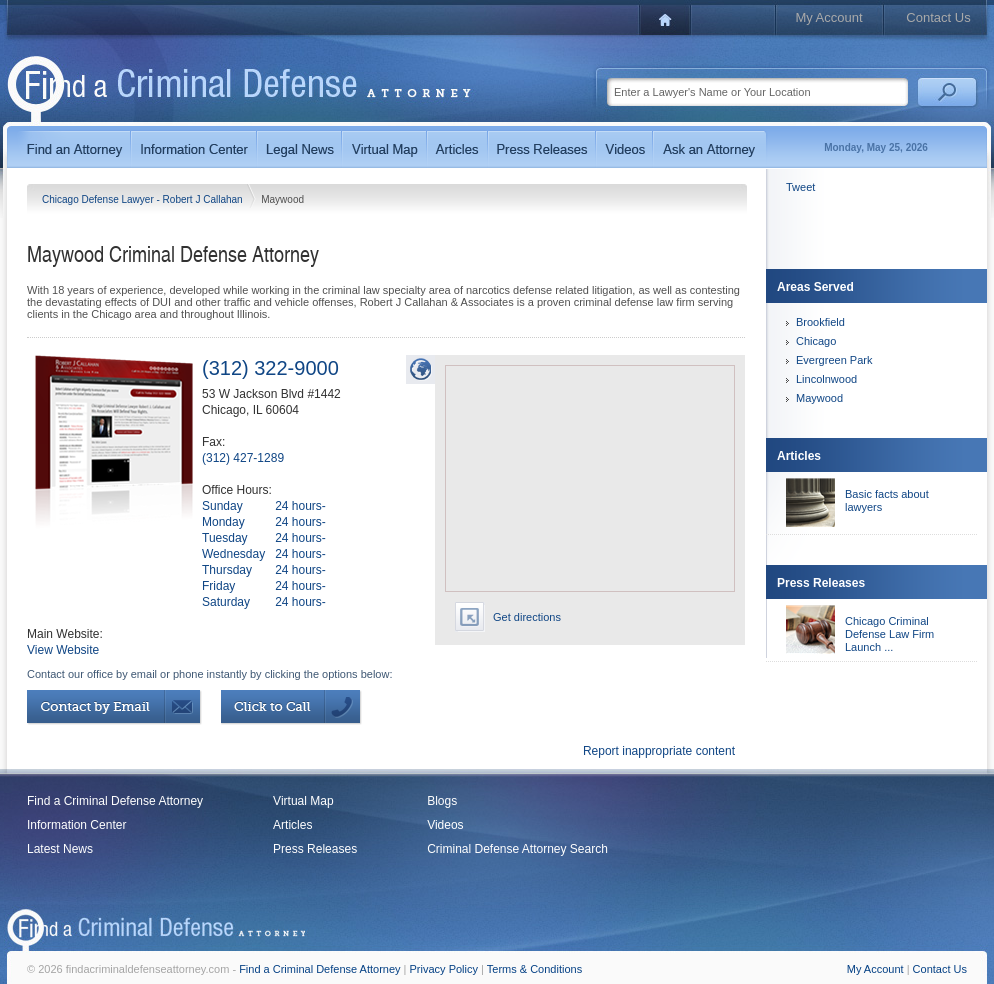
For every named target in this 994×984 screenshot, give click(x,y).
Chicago (816, 341)
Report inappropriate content (659, 751)
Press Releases (315, 849)
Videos (445, 825)
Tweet (800, 187)
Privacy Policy (444, 969)
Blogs (442, 801)
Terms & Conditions (534, 969)
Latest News (60, 849)
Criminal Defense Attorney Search (517, 849)
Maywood (819, 398)
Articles (292, 825)
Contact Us (938, 17)
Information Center (76, 825)
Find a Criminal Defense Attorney (115, 801)
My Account (828, 17)
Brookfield (820, 322)
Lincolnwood (826, 379)
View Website (63, 650)
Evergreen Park (834, 360)
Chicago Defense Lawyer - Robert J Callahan (143, 199)
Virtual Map (303, 801)
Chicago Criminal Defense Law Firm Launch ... (889, 634)
